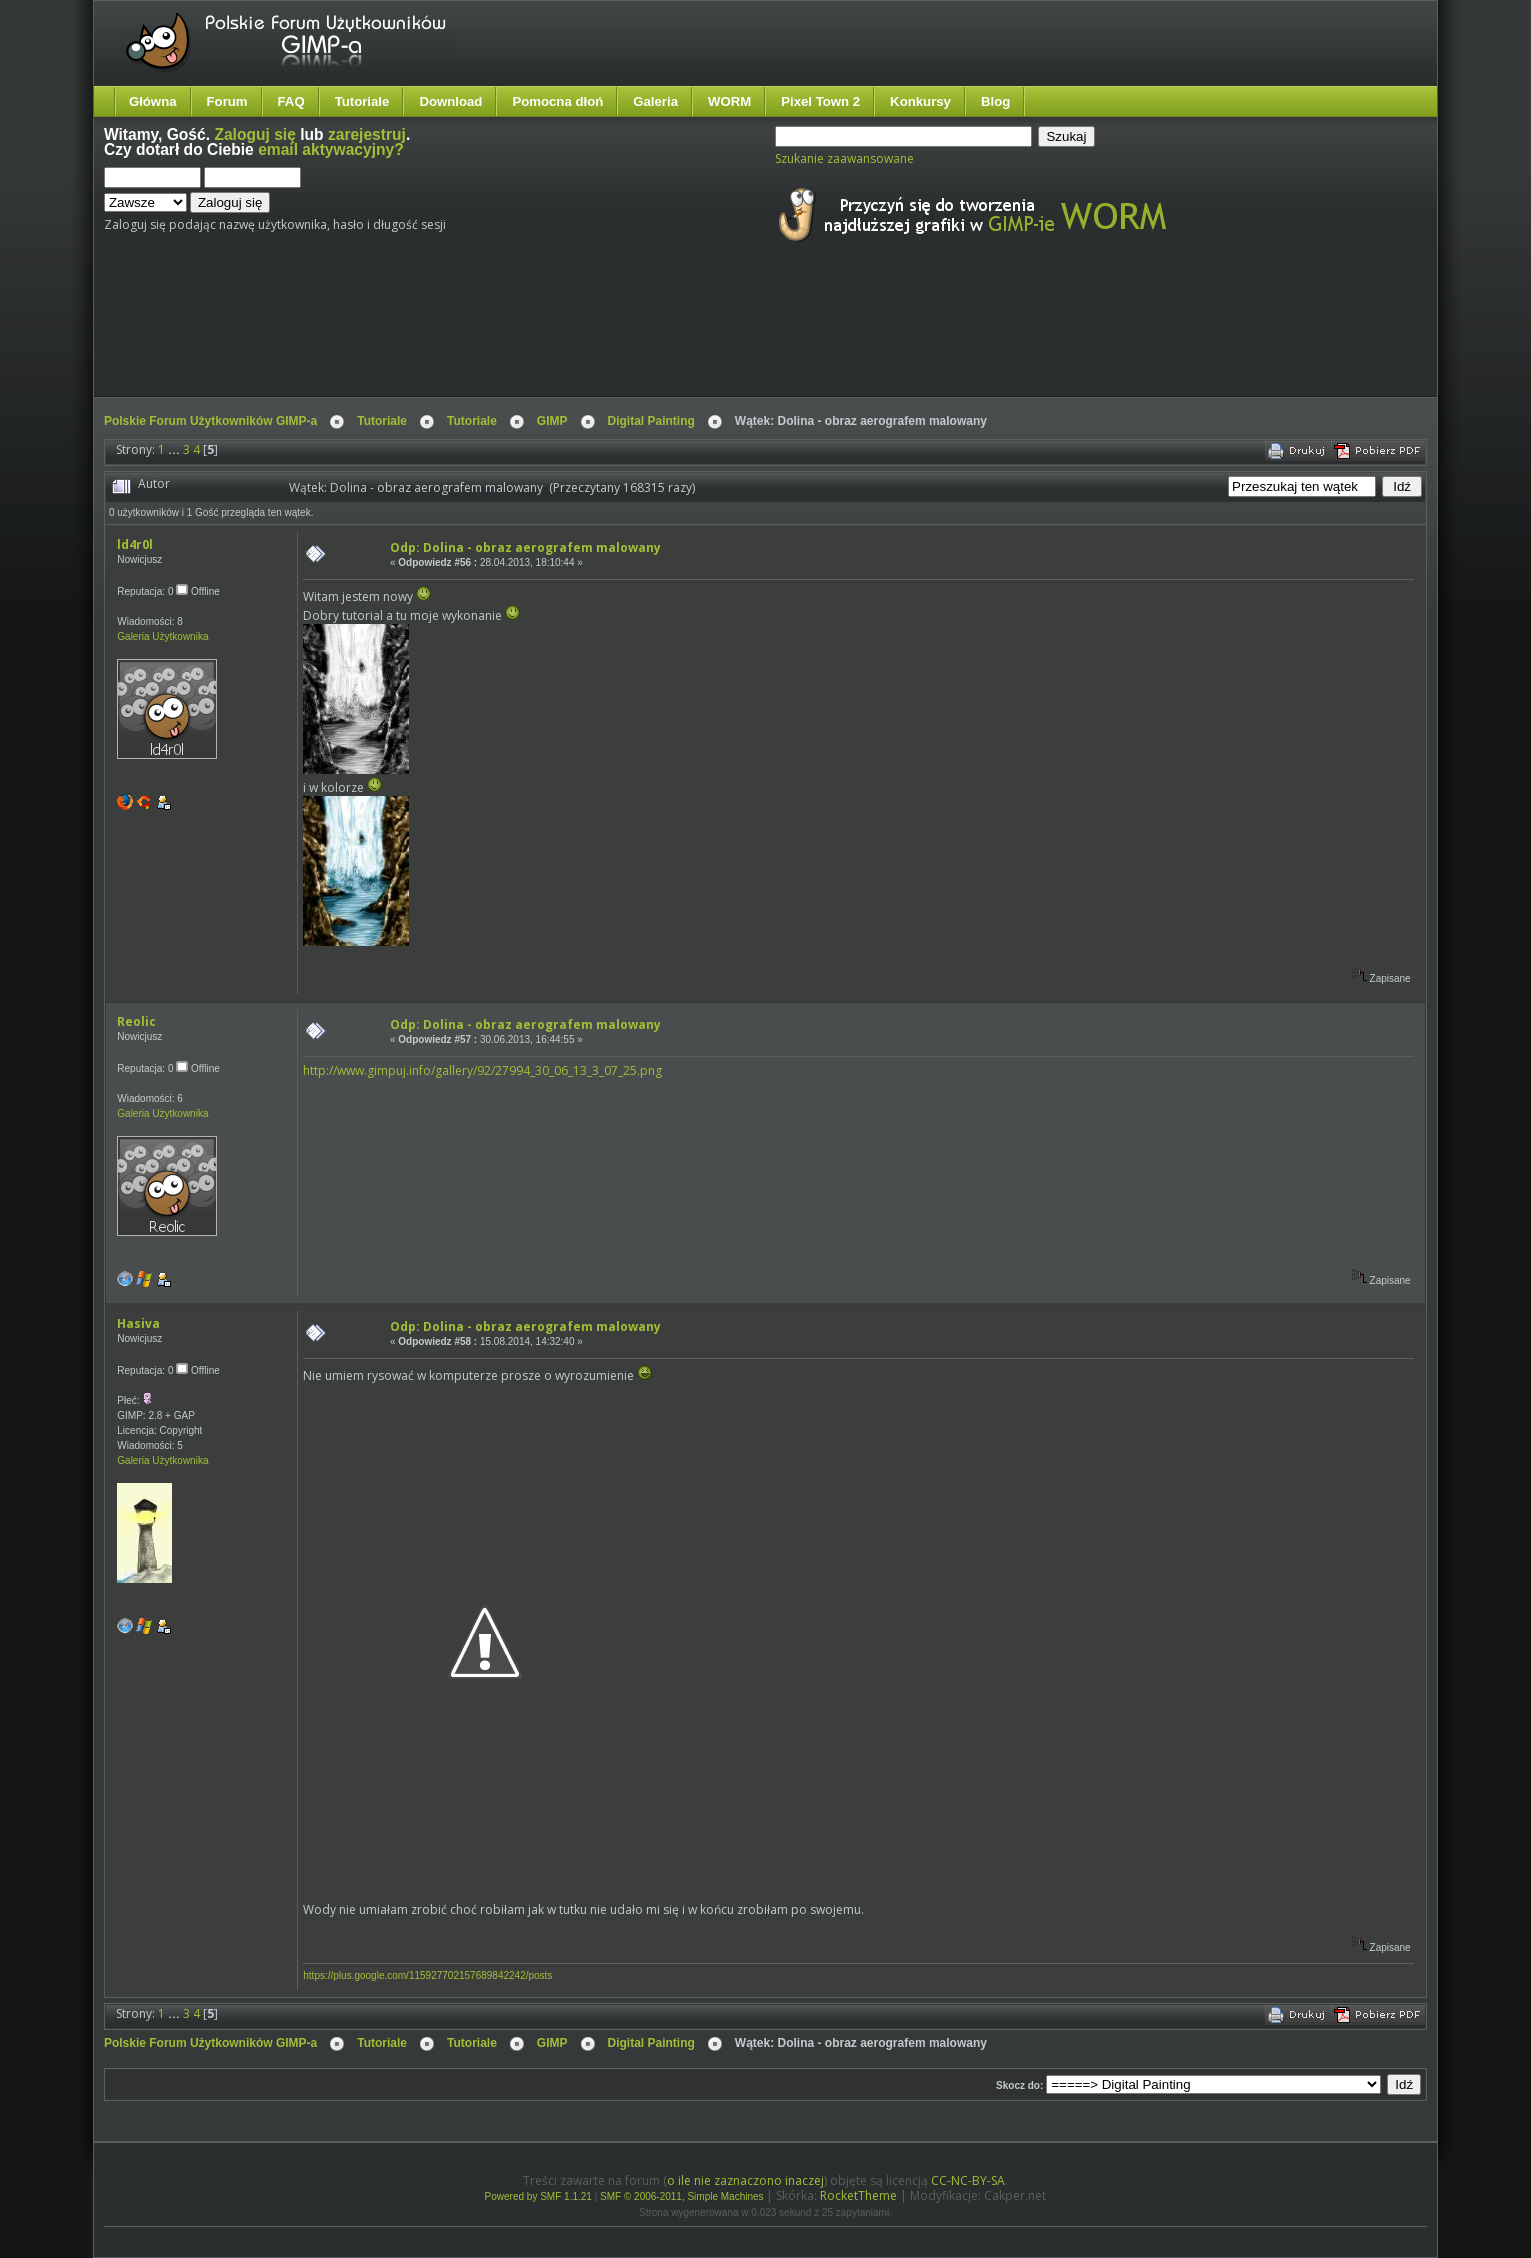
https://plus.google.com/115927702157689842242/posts (427, 1975)
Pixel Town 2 (820, 101)
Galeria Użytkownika (162, 636)
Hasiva (138, 1323)
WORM (729, 101)
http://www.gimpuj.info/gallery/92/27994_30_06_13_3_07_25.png (482, 1070)
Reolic (136, 1021)
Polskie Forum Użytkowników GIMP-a (210, 421)
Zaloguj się (254, 134)
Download (450, 101)
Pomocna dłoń (557, 101)
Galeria (655, 101)
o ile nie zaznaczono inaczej (745, 2180)
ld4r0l (135, 544)
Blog (995, 101)
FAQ (291, 101)
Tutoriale (362, 101)
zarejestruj (367, 134)
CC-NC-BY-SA (968, 2180)
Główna (153, 101)
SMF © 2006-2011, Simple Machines (682, 2196)
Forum (227, 101)
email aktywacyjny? (331, 149)
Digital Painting (651, 421)
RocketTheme (858, 2195)
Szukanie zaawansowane (844, 158)
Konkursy (920, 101)
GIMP (552, 421)
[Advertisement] (479, 338)
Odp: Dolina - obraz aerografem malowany (525, 547)
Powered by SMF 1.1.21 (538, 2196)
